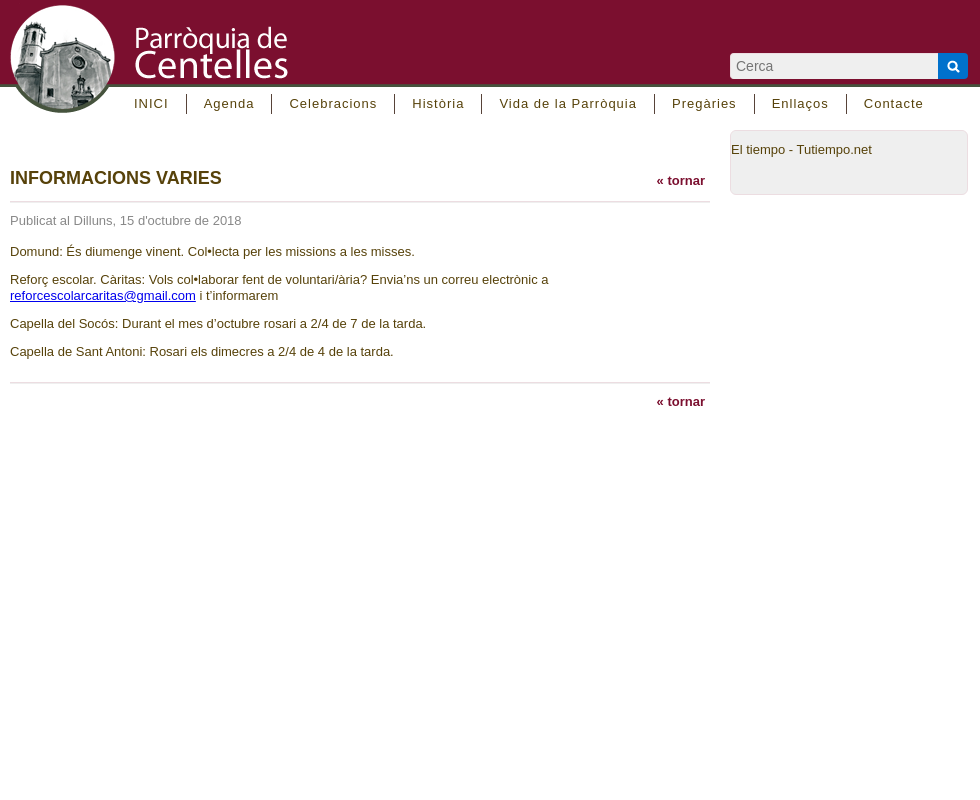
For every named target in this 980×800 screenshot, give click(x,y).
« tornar (681, 180)
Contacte (894, 103)
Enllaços (800, 103)
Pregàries (704, 103)
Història (438, 103)
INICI (151, 103)
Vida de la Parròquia (568, 103)
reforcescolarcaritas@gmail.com (103, 295)
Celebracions (333, 103)
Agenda (229, 103)
